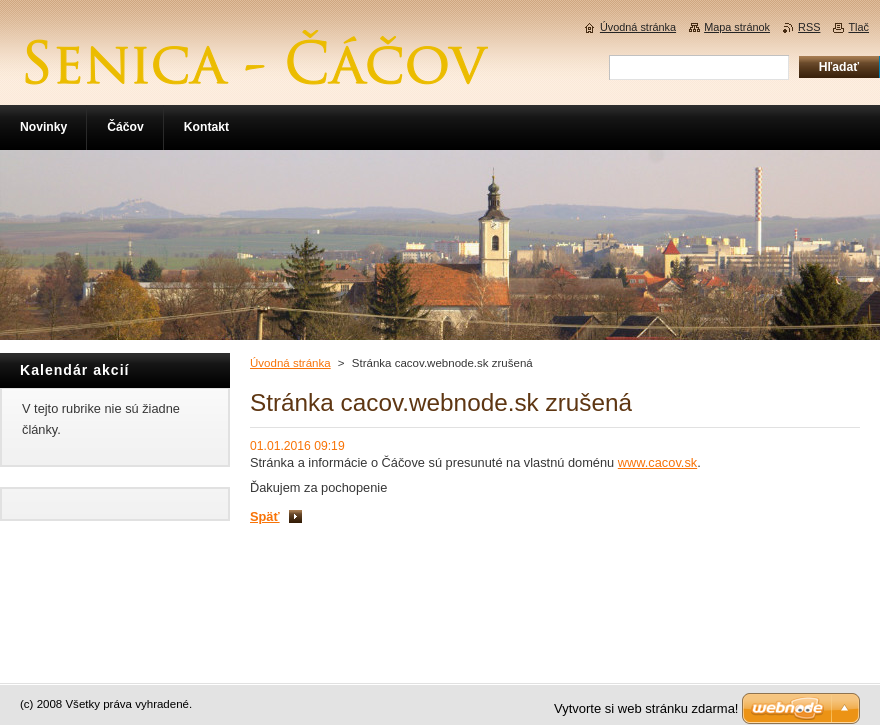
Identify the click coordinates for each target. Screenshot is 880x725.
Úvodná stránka (290, 363)
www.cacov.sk (657, 462)
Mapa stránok (737, 27)
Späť (265, 516)
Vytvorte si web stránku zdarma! (646, 708)
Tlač (858, 27)
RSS (809, 27)
